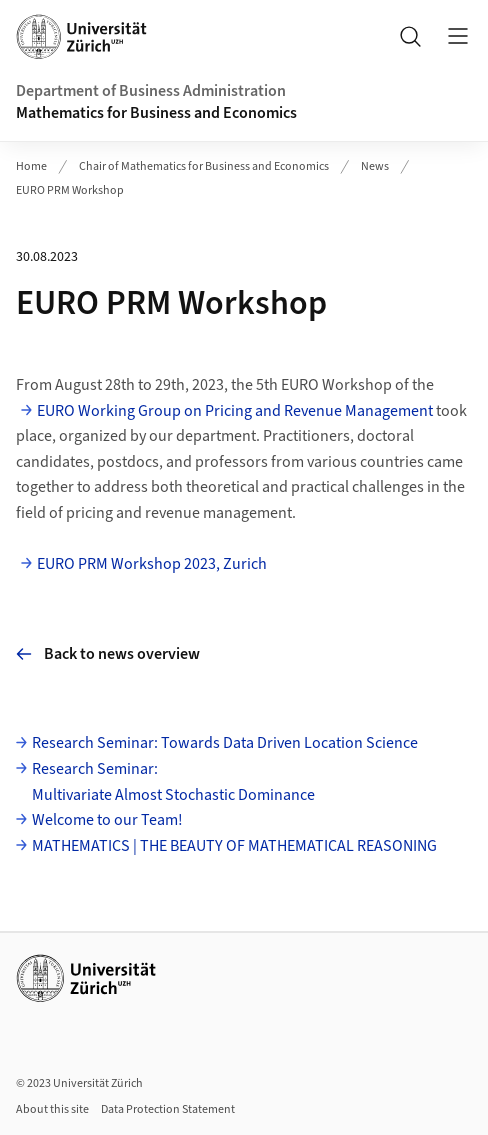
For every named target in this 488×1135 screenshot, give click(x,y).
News (375, 166)
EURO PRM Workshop (70, 190)
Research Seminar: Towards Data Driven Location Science (225, 743)
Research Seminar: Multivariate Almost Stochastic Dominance (173, 782)
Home (31, 166)
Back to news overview (108, 654)
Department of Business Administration (151, 91)
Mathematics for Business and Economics (156, 113)
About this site (52, 1109)
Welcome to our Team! (107, 820)
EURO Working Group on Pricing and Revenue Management (235, 411)
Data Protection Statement (168, 1109)
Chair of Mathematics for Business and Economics (204, 166)
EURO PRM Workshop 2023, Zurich (152, 564)
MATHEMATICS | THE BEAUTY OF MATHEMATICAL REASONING (234, 846)
